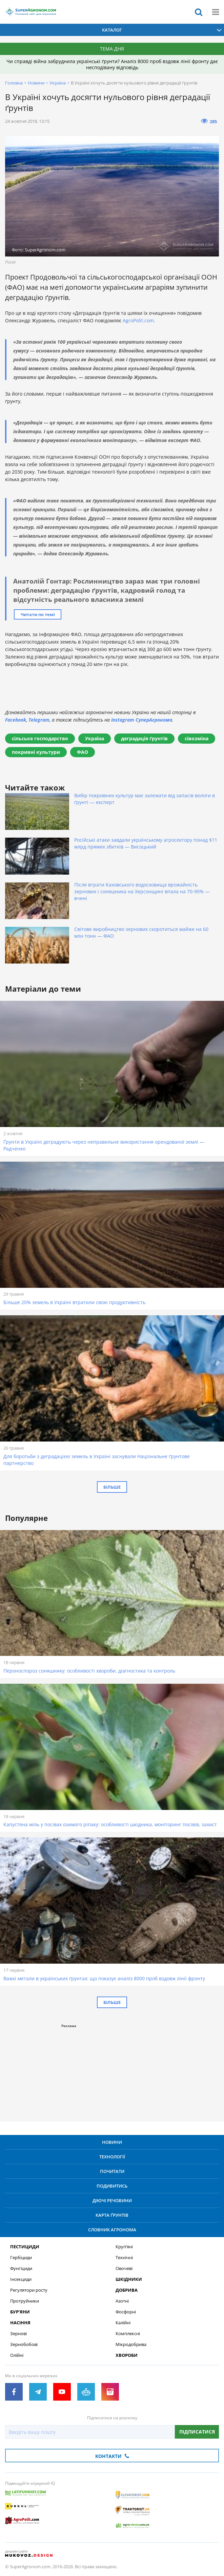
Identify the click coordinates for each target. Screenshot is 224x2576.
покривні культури (36, 752)
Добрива (127, 2290)
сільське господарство (40, 738)
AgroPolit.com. (139, 320)
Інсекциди (21, 2279)
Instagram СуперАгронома (141, 720)
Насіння (20, 2323)
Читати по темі (38, 614)
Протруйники (24, 2301)
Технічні (124, 2257)
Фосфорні (126, 2312)
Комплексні (128, 2333)
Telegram (38, 720)
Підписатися (197, 2431)
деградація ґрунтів (144, 738)
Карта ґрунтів (112, 2215)
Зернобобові (24, 2344)
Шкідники (129, 2279)
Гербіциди (21, 2257)
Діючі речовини (112, 2200)
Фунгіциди (21, 2268)
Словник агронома (112, 2230)
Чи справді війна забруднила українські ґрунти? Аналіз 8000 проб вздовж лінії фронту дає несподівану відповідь (112, 64)
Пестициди (24, 2247)
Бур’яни (20, 2312)
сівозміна (196, 738)
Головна (14, 83)
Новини (36, 83)
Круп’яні (124, 2247)
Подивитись (112, 2186)
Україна (57, 83)
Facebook (15, 720)
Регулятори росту (28, 2290)
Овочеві (124, 2268)
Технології (112, 2157)
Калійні (123, 2323)
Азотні (122, 2301)
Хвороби (127, 2355)
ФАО (82, 752)
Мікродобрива (131, 2344)
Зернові (18, 2333)
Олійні (16, 2355)
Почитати (112, 2171)
